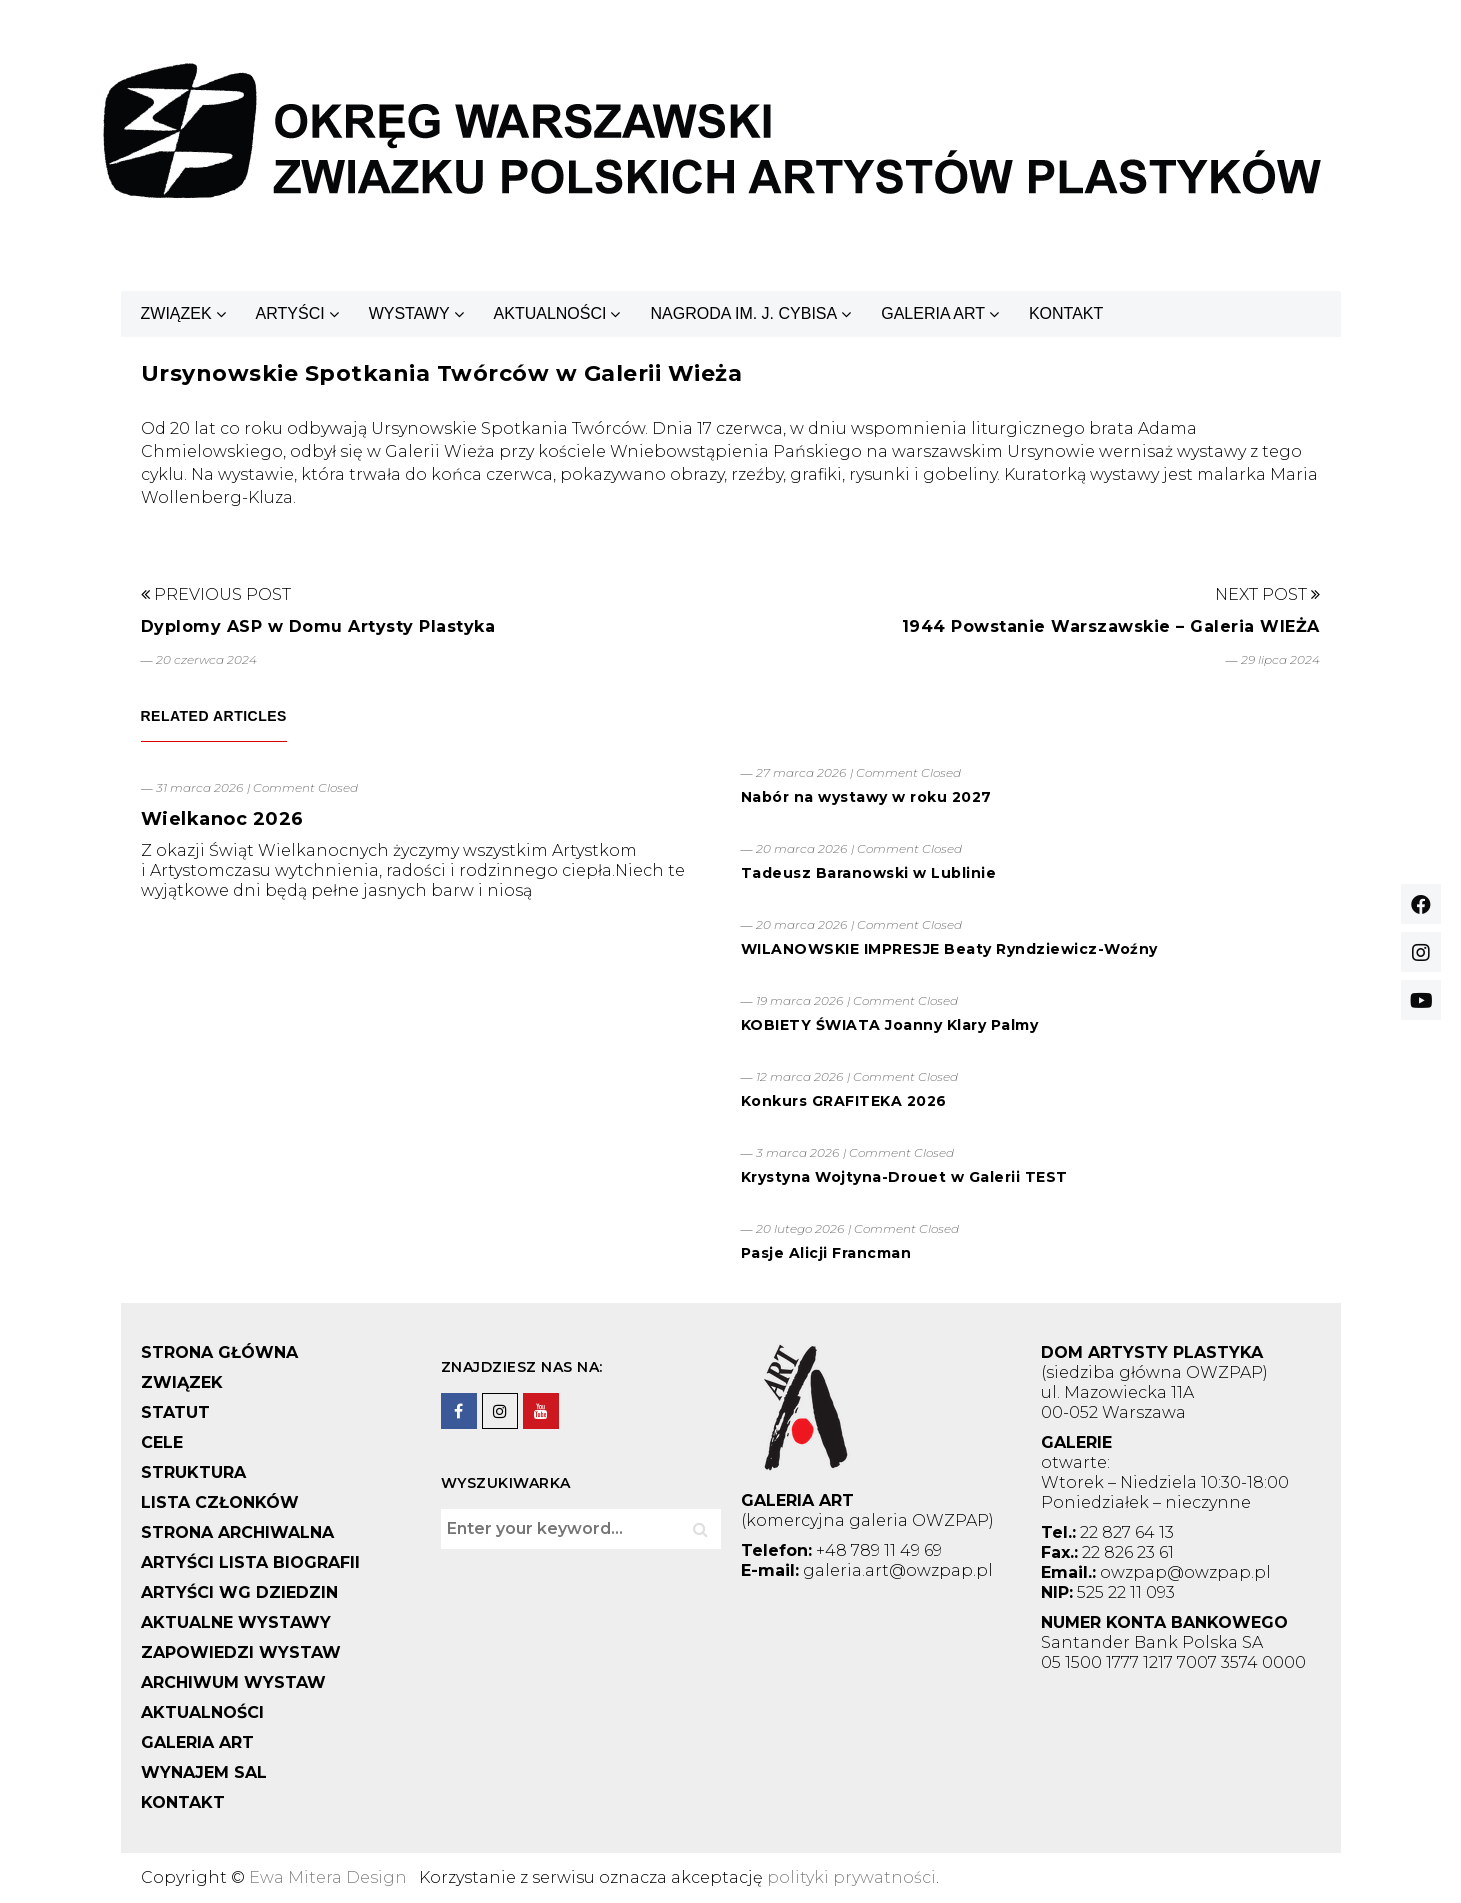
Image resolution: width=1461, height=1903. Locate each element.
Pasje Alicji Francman (826, 1253)
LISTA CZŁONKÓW (220, 1502)
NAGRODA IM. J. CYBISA (743, 313)
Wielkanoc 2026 (222, 819)
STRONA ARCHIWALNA (237, 1532)
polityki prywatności (851, 1877)
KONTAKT (1066, 313)
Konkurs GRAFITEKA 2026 (844, 1101)
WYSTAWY (409, 313)
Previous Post (216, 594)
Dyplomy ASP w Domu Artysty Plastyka (318, 626)
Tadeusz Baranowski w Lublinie (869, 873)
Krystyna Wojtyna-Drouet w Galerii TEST (904, 1177)
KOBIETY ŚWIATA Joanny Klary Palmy (890, 1025)
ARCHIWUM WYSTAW (233, 1682)
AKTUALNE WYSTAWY (236, 1622)
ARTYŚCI (290, 313)
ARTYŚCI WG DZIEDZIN (239, 1592)
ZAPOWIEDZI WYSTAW (241, 1652)
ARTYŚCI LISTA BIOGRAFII (250, 1562)
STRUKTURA (193, 1472)
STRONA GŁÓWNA (219, 1352)
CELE (162, 1442)
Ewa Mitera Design (328, 1877)
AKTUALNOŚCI (550, 313)
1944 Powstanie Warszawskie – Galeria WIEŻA (1111, 626)
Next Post (1267, 594)
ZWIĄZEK (176, 313)
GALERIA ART (933, 313)
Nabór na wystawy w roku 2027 (866, 797)
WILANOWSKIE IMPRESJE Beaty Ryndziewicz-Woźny (949, 949)
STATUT (175, 1412)
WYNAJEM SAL (204, 1772)
